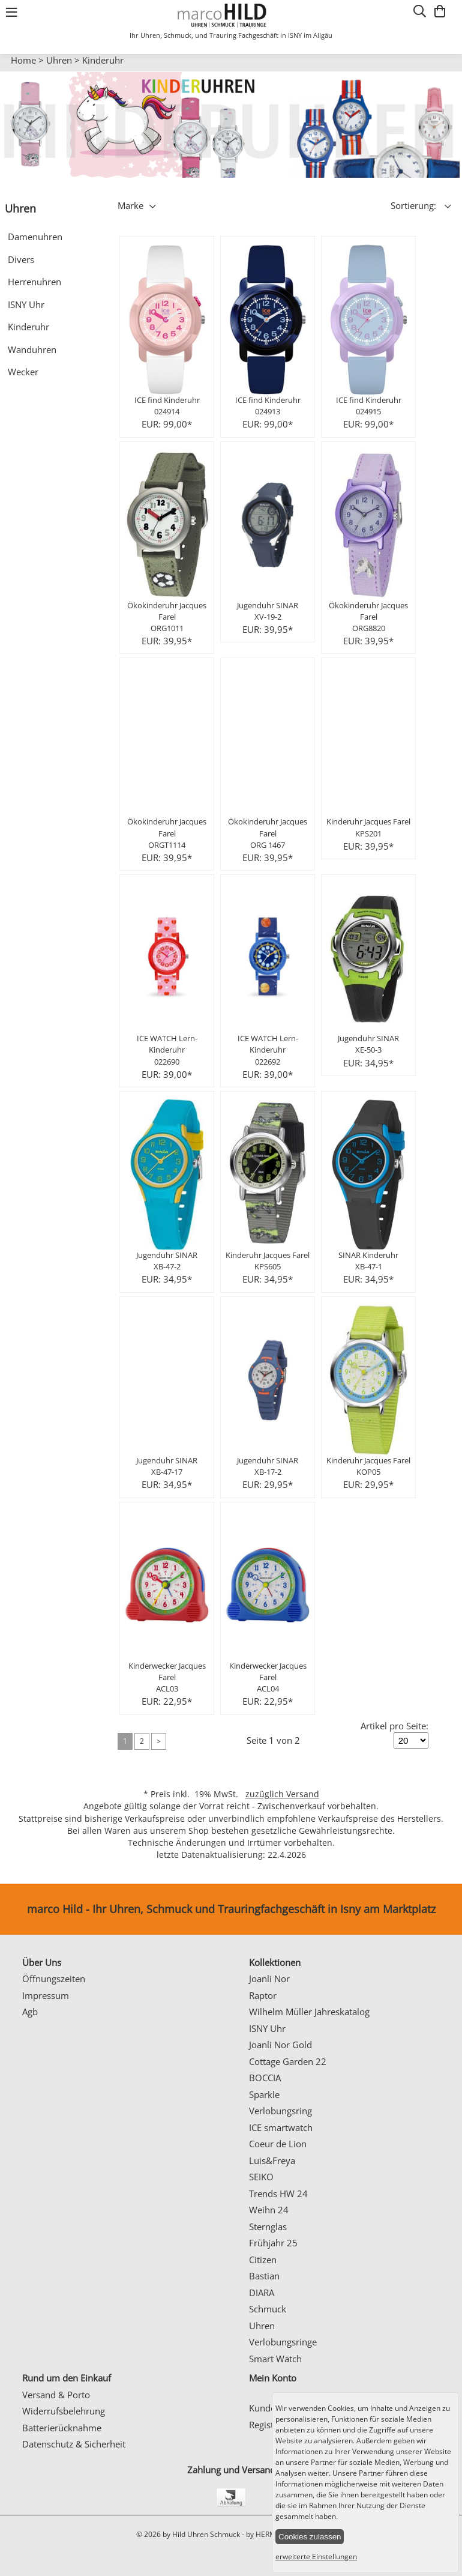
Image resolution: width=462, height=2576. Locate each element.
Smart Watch (275, 2359)
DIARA (261, 2293)
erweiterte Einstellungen (316, 2556)
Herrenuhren (34, 282)
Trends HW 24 (278, 2193)
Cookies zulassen (309, 2536)
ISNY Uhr (26, 304)
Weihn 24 (269, 2210)
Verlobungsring (280, 2111)
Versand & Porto (56, 2395)
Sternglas (268, 2227)
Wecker (23, 372)
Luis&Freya (272, 2160)
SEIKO (261, 2177)
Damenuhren (35, 237)
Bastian (264, 2276)
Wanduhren (32, 349)
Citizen (263, 2260)
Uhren (59, 60)
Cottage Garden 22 (287, 2061)
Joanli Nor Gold (280, 2045)
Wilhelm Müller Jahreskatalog (309, 2012)
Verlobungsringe (283, 2342)
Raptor (263, 1995)
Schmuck (267, 2309)
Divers (21, 259)
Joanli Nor (269, 1979)
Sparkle (264, 2094)
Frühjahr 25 (273, 2243)
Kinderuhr (103, 60)
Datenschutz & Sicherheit (73, 2444)
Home (23, 60)
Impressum (45, 1995)
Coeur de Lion (278, 2144)
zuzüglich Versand (282, 1794)
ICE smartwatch (281, 2127)
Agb (30, 2012)
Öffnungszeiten (53, 1979)
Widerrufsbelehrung (63, 2411)
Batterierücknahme (61, 2428)
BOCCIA (265, 2078)
